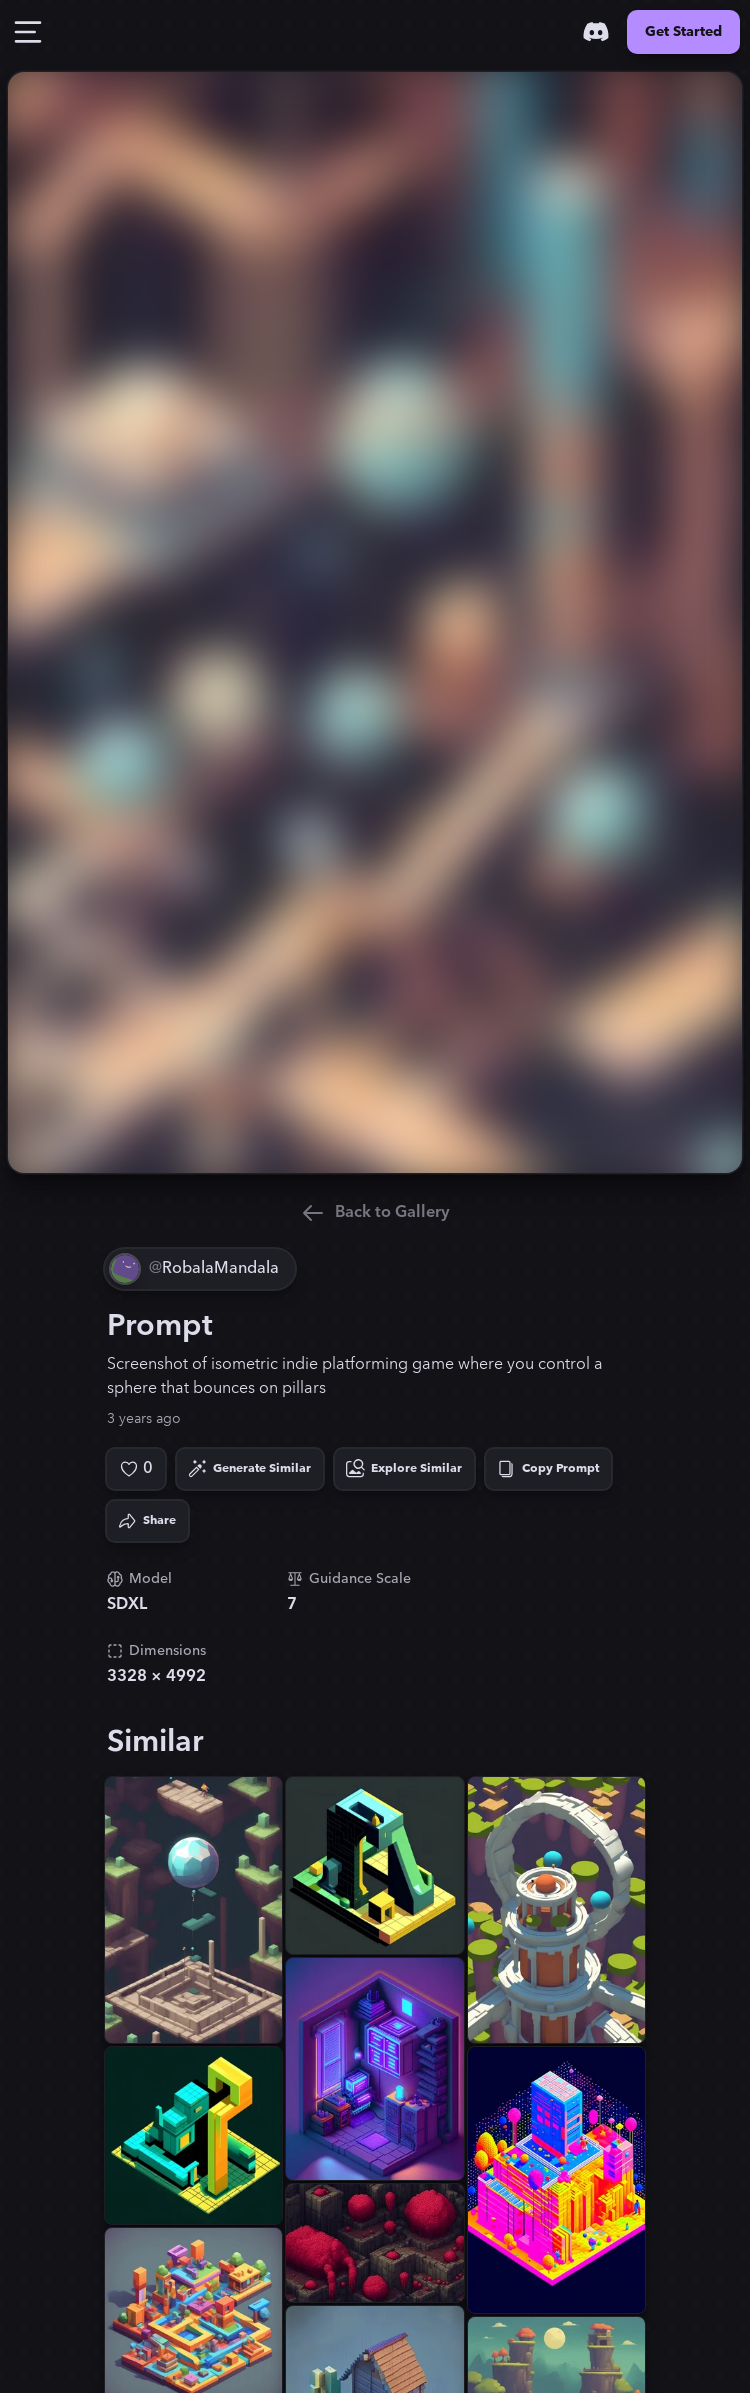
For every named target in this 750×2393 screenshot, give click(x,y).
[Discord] (596, 32)
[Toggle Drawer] (28, 32)
